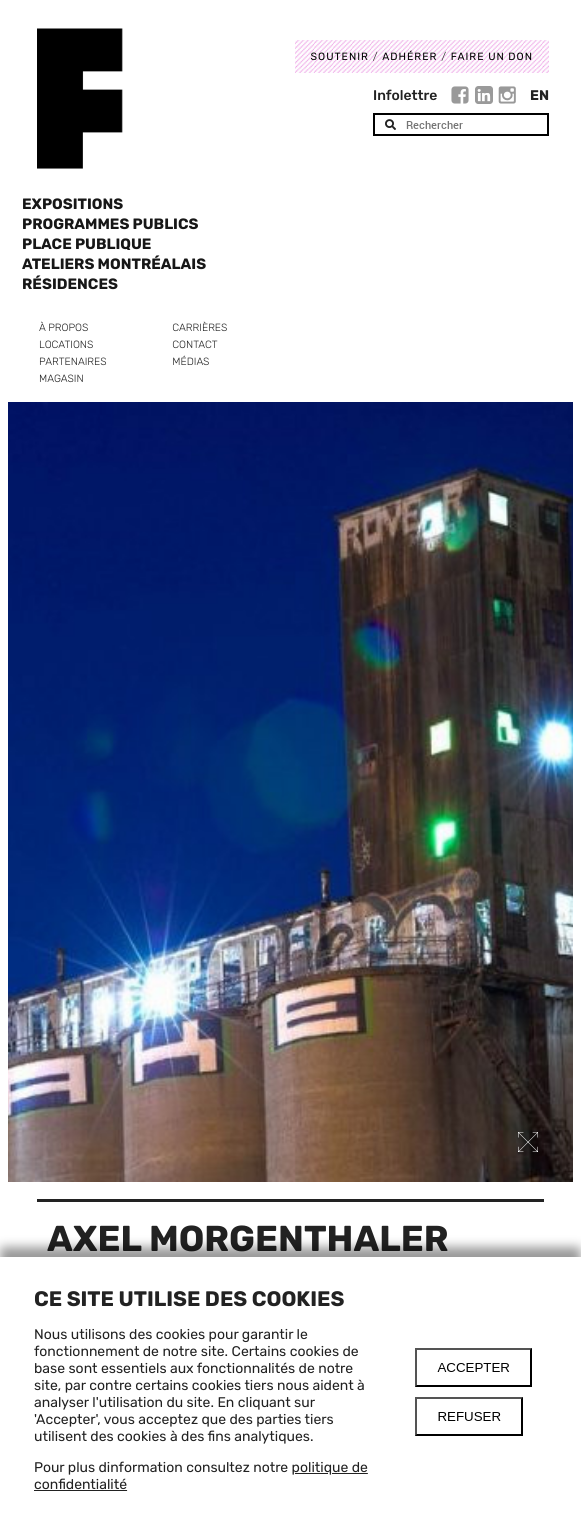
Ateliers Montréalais (114, 264)
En (539, 95)
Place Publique (86, 244)
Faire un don (492, 56)
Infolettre (405, 95)
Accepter (473, 1367)
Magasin (61, 378)
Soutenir (340, 56)
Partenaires (73, 361)
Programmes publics (110, 224)
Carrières (199, 327)
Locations (66, 344)
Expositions (72, 204)
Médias (190, 361)
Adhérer (409, 56)
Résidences (70, 284)
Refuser (469, 1416)
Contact (194, 344)
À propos (63, 327)
